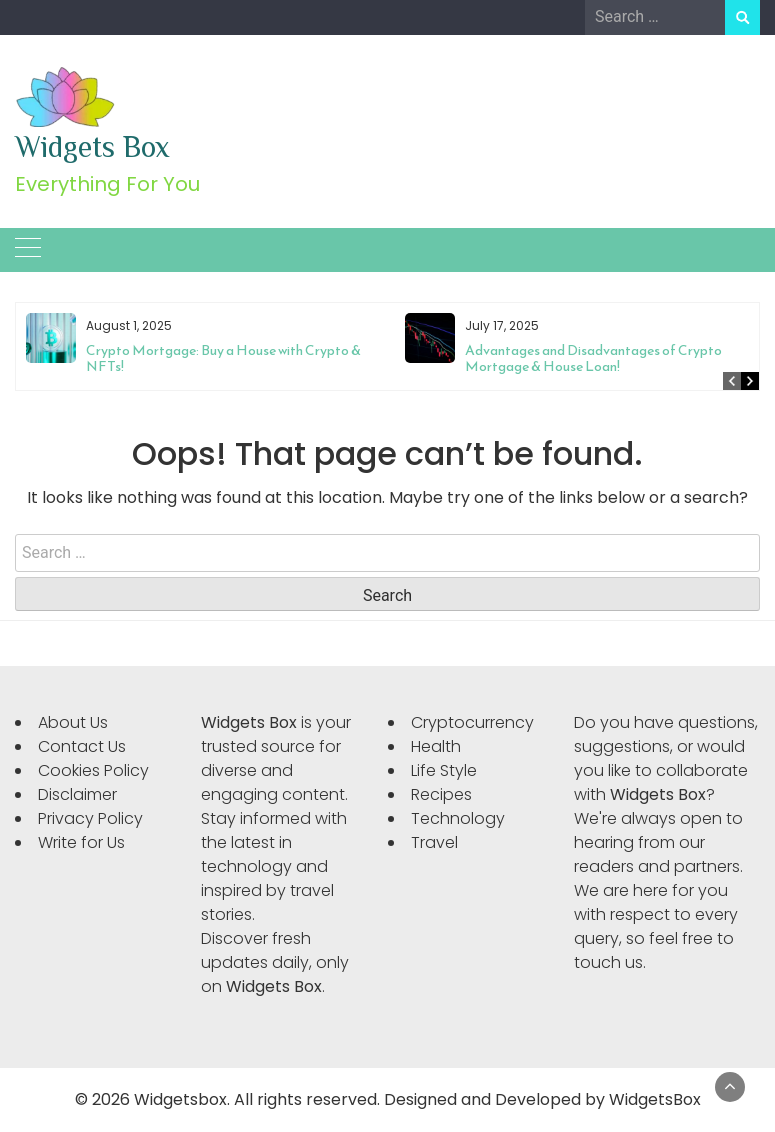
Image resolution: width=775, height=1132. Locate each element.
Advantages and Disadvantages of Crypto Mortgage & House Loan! (593, 358)
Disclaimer (77, 794)
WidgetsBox (655, 1099)
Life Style (444, 770)
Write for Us (81, 842)
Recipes (441, 794)
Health (436, 746)
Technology (458, 818)
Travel (434, 842)
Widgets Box (92, 147)
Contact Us (82, 746)
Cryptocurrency (472, 722)
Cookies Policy (93, 770)
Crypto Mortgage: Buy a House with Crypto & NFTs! (223, 358)
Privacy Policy (90, 818)
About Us (73, 722)
